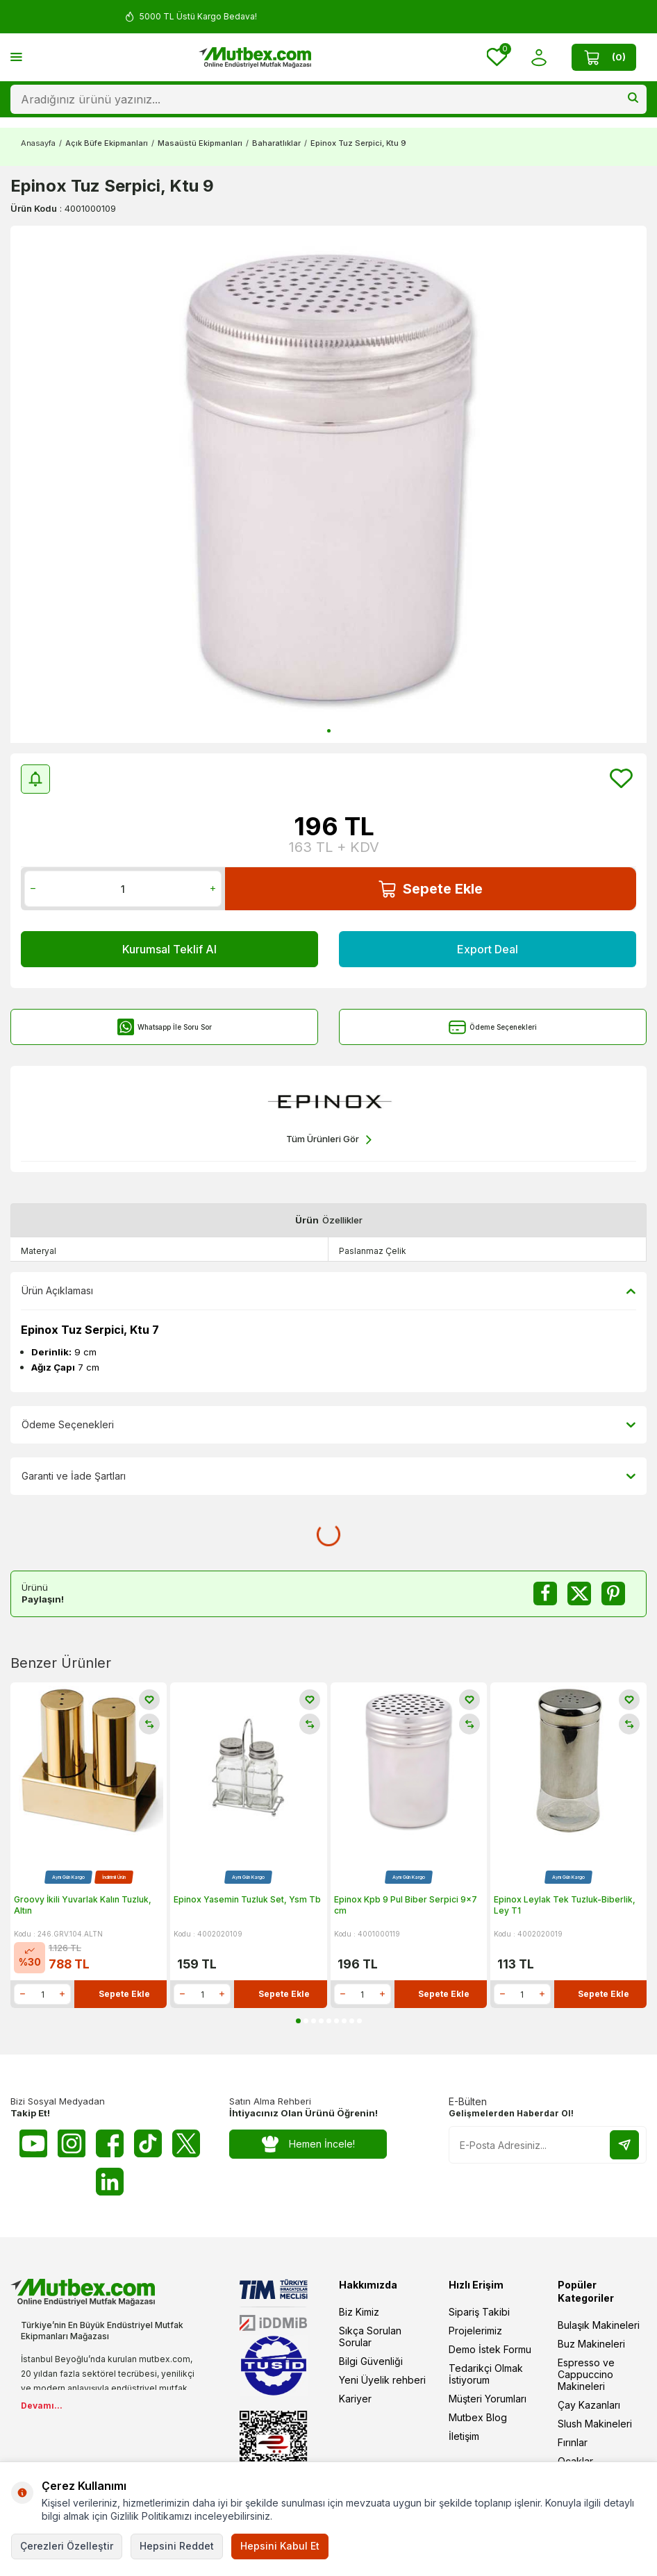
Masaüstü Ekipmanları (200, 143)
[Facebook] (110, 2143)
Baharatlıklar (276, 143)
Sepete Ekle (431, 889)
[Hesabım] (539, 57)
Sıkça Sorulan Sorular (370, 2336)
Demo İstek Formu (490, 2349)
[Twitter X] (186, 2143)
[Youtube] (33, 2143)
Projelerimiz (475, 2330)
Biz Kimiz (359, 2312)
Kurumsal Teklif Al (169, 949)
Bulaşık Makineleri (599, 2325)
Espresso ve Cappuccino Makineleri (586, 2374)
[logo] (255, 57)
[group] (328, 484)
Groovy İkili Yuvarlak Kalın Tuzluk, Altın (82, 1905)
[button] (329, 731)
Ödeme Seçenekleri (493, 1027)
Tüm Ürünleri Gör (329, 1140)
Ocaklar (575, 2461)
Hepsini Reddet (177, 2546)
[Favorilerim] (496, 57)
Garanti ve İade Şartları (328, 1476)
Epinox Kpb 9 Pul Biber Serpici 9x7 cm (405, 1905)
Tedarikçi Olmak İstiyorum (486, 2374)
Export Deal (487, 949)
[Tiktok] (148, 2143)
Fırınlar (573, 2442)
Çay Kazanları (589, 2405)
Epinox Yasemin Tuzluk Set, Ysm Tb (247, 1899)
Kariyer (355, 2398)
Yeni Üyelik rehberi (382, 2380)
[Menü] (16, 57)
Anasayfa (38, 143)
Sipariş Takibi (479, 2312)
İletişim (464, 2436)
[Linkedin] (110, 2182)
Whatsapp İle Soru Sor (164, 1027)
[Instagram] (71, 2143)
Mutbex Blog (478, 2417)
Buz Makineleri (591, 2344)
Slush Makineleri (595, 2423)
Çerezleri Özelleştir (66, 2546)
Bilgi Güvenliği (371, 2361)
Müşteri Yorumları (487, 2398)
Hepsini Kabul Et (279, 2546)
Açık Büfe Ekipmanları (106, 143)
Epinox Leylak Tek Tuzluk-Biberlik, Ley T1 (564, 1905)
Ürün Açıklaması (328, 1290)
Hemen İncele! (308, 2144)
